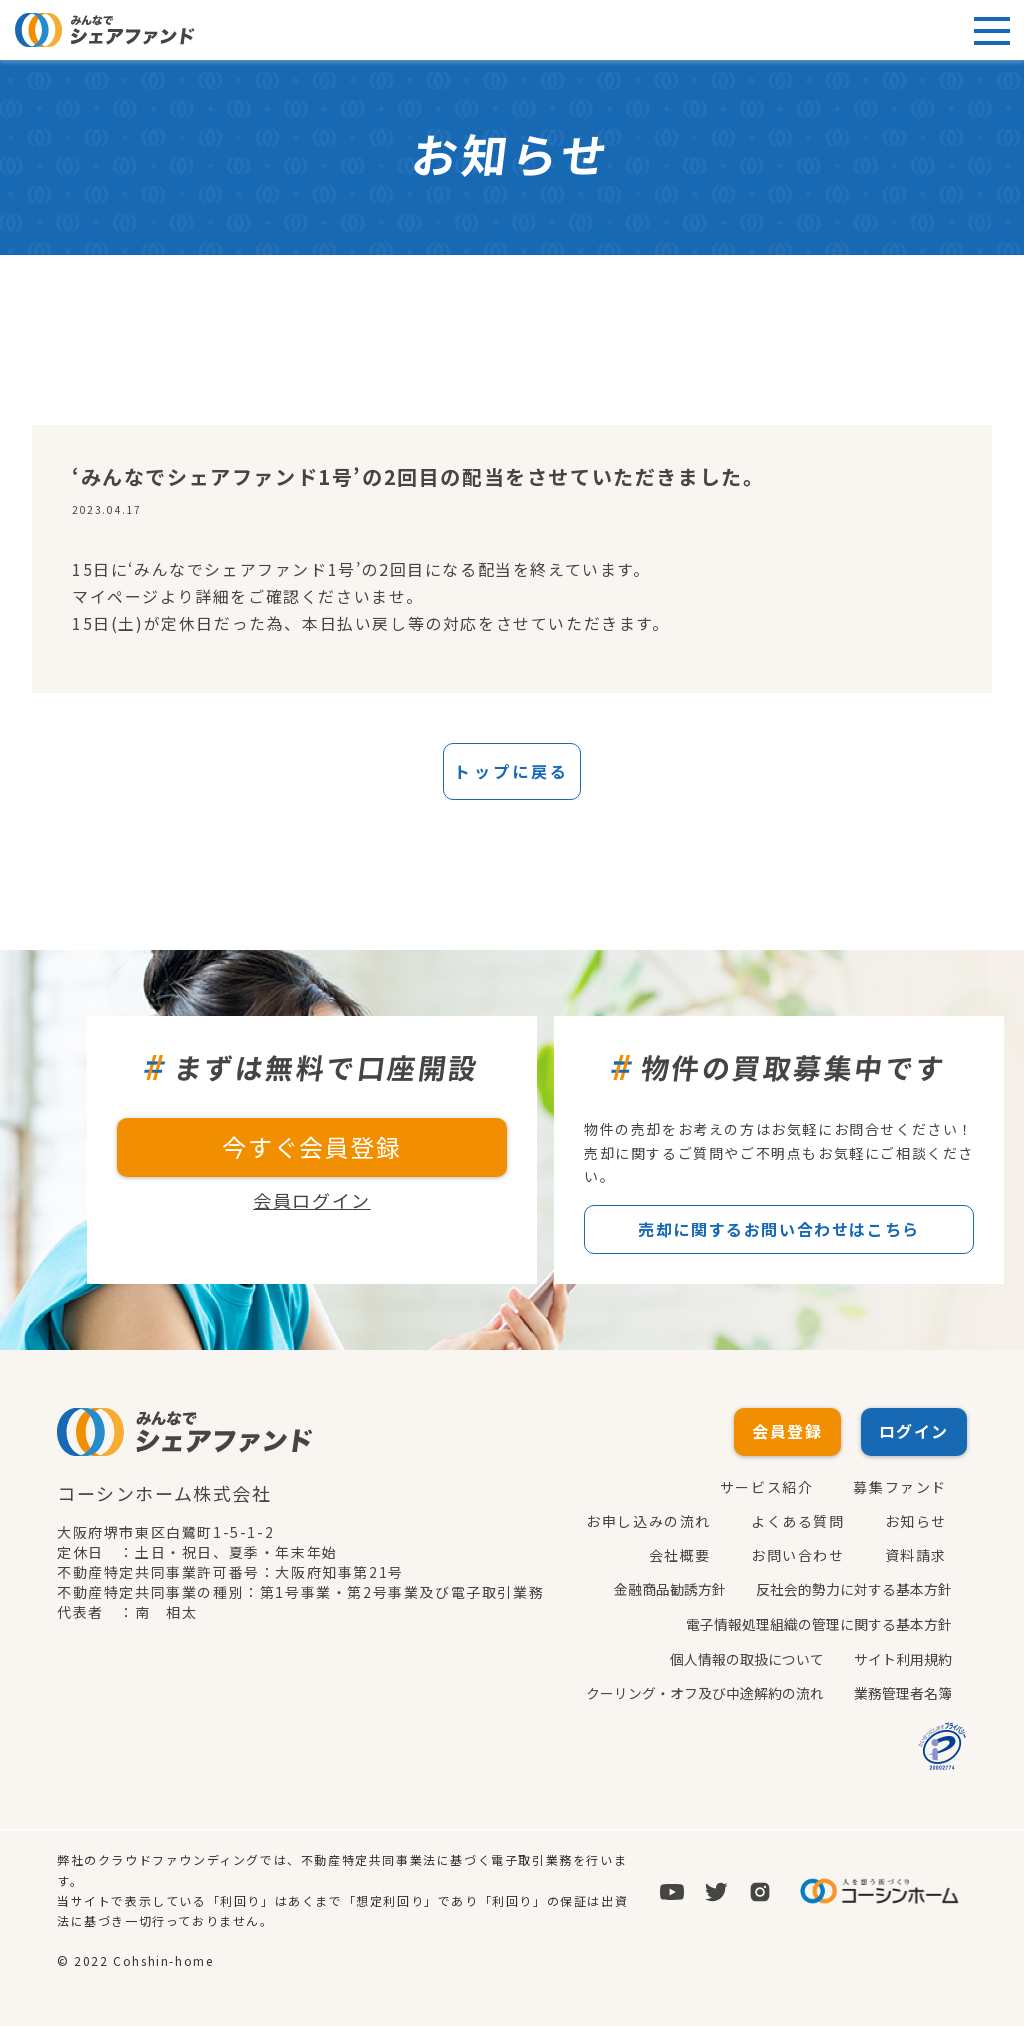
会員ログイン (312, 1201)
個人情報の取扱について (747, 1658)
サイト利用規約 (903, 1658)
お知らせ (916, 1522)
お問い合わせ (798, 1556)
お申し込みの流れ (648, 1522)
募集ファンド (900, 1488)
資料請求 (916, 1556)
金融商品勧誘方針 (670, 1590)
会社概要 (680, 1556)
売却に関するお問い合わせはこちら (779, 1230)
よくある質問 (798, 1522)
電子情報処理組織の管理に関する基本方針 (819, 1624)
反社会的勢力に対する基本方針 (854, 1590)
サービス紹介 (767, 1488)
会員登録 (787, 1432)
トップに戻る (511, 772)
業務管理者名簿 (903, 1692)
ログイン (914, 1432)
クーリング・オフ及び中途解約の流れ (705, 1692)
